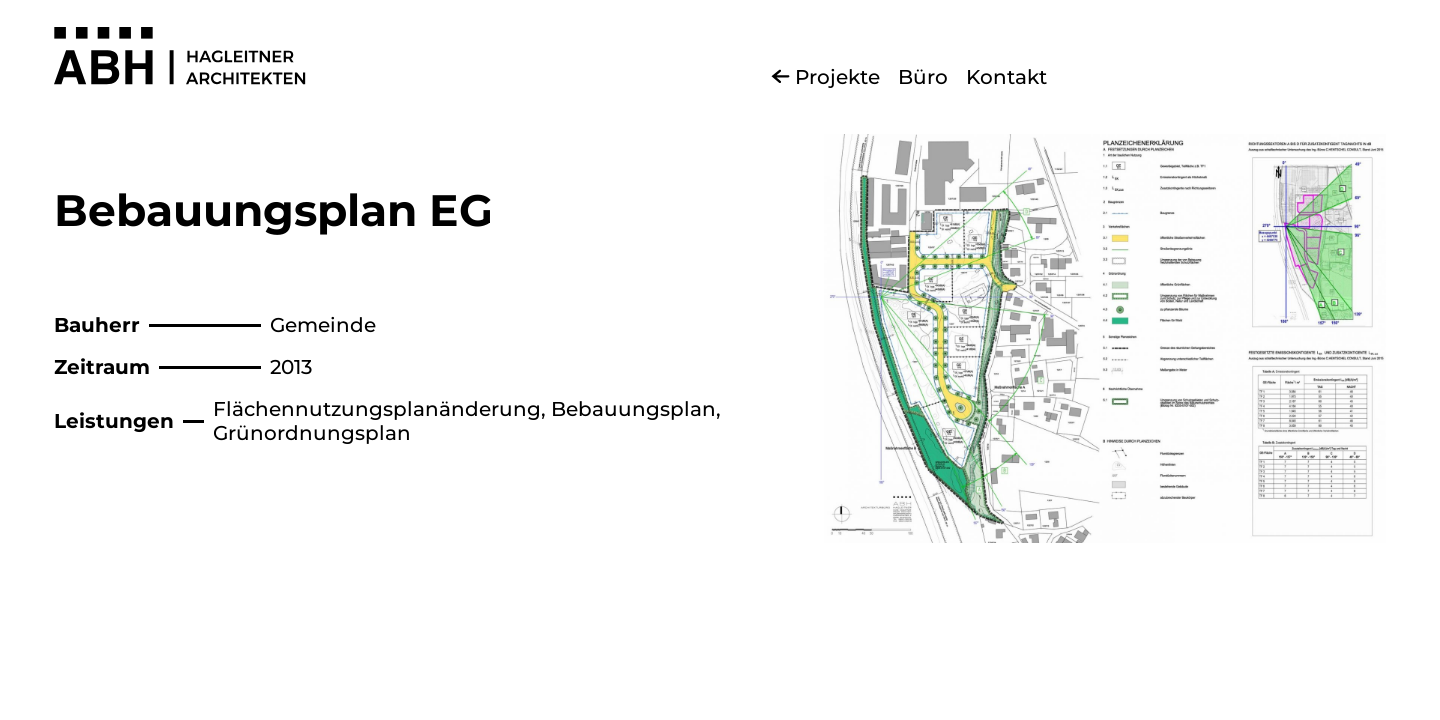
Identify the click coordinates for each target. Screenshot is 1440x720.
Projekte (837, 77)
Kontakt (1006, 77)
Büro (923, 77)
